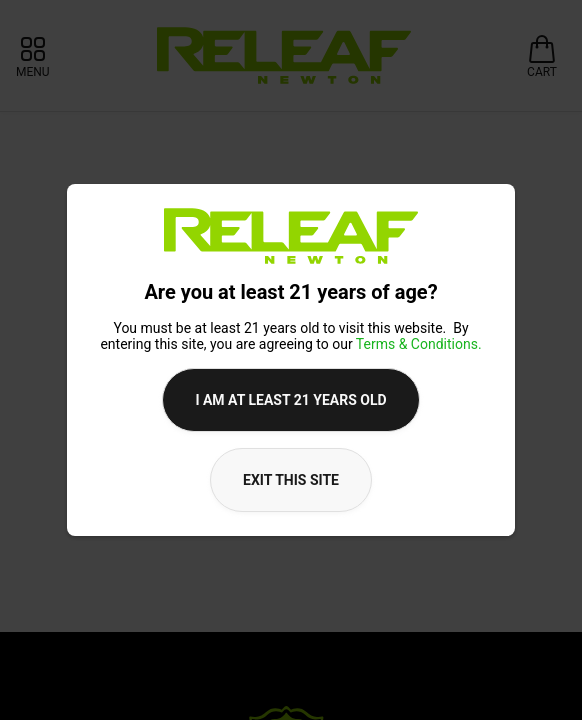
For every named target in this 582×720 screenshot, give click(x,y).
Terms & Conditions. (419, 344)
